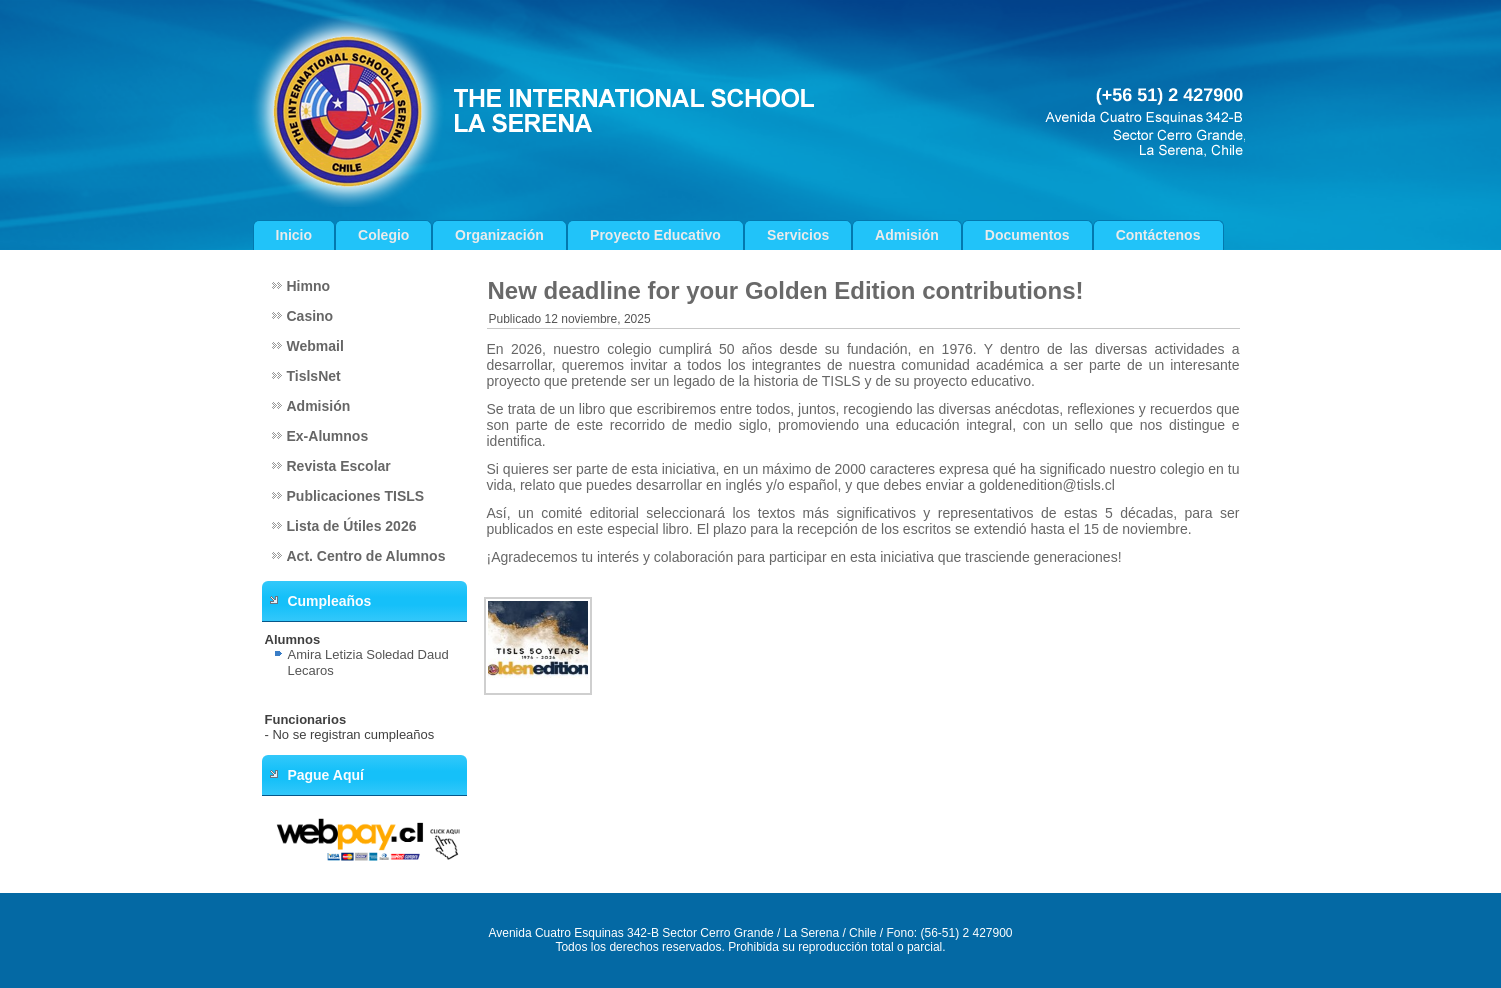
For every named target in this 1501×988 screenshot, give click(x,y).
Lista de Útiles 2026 (352, 526)
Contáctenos (1158, 235)
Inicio (294, 235)
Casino (310, 316)
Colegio (383, 235)
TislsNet (314, 376)
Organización (499, 235)
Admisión (907, 235)
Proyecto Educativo (655, 235)
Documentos (1027, 235)
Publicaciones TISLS (356, 496)
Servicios (798, 235)
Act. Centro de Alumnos (366, 556)
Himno (309, 286)
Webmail (315, 346)
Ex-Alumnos (328, 436)
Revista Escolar (339, 466)
